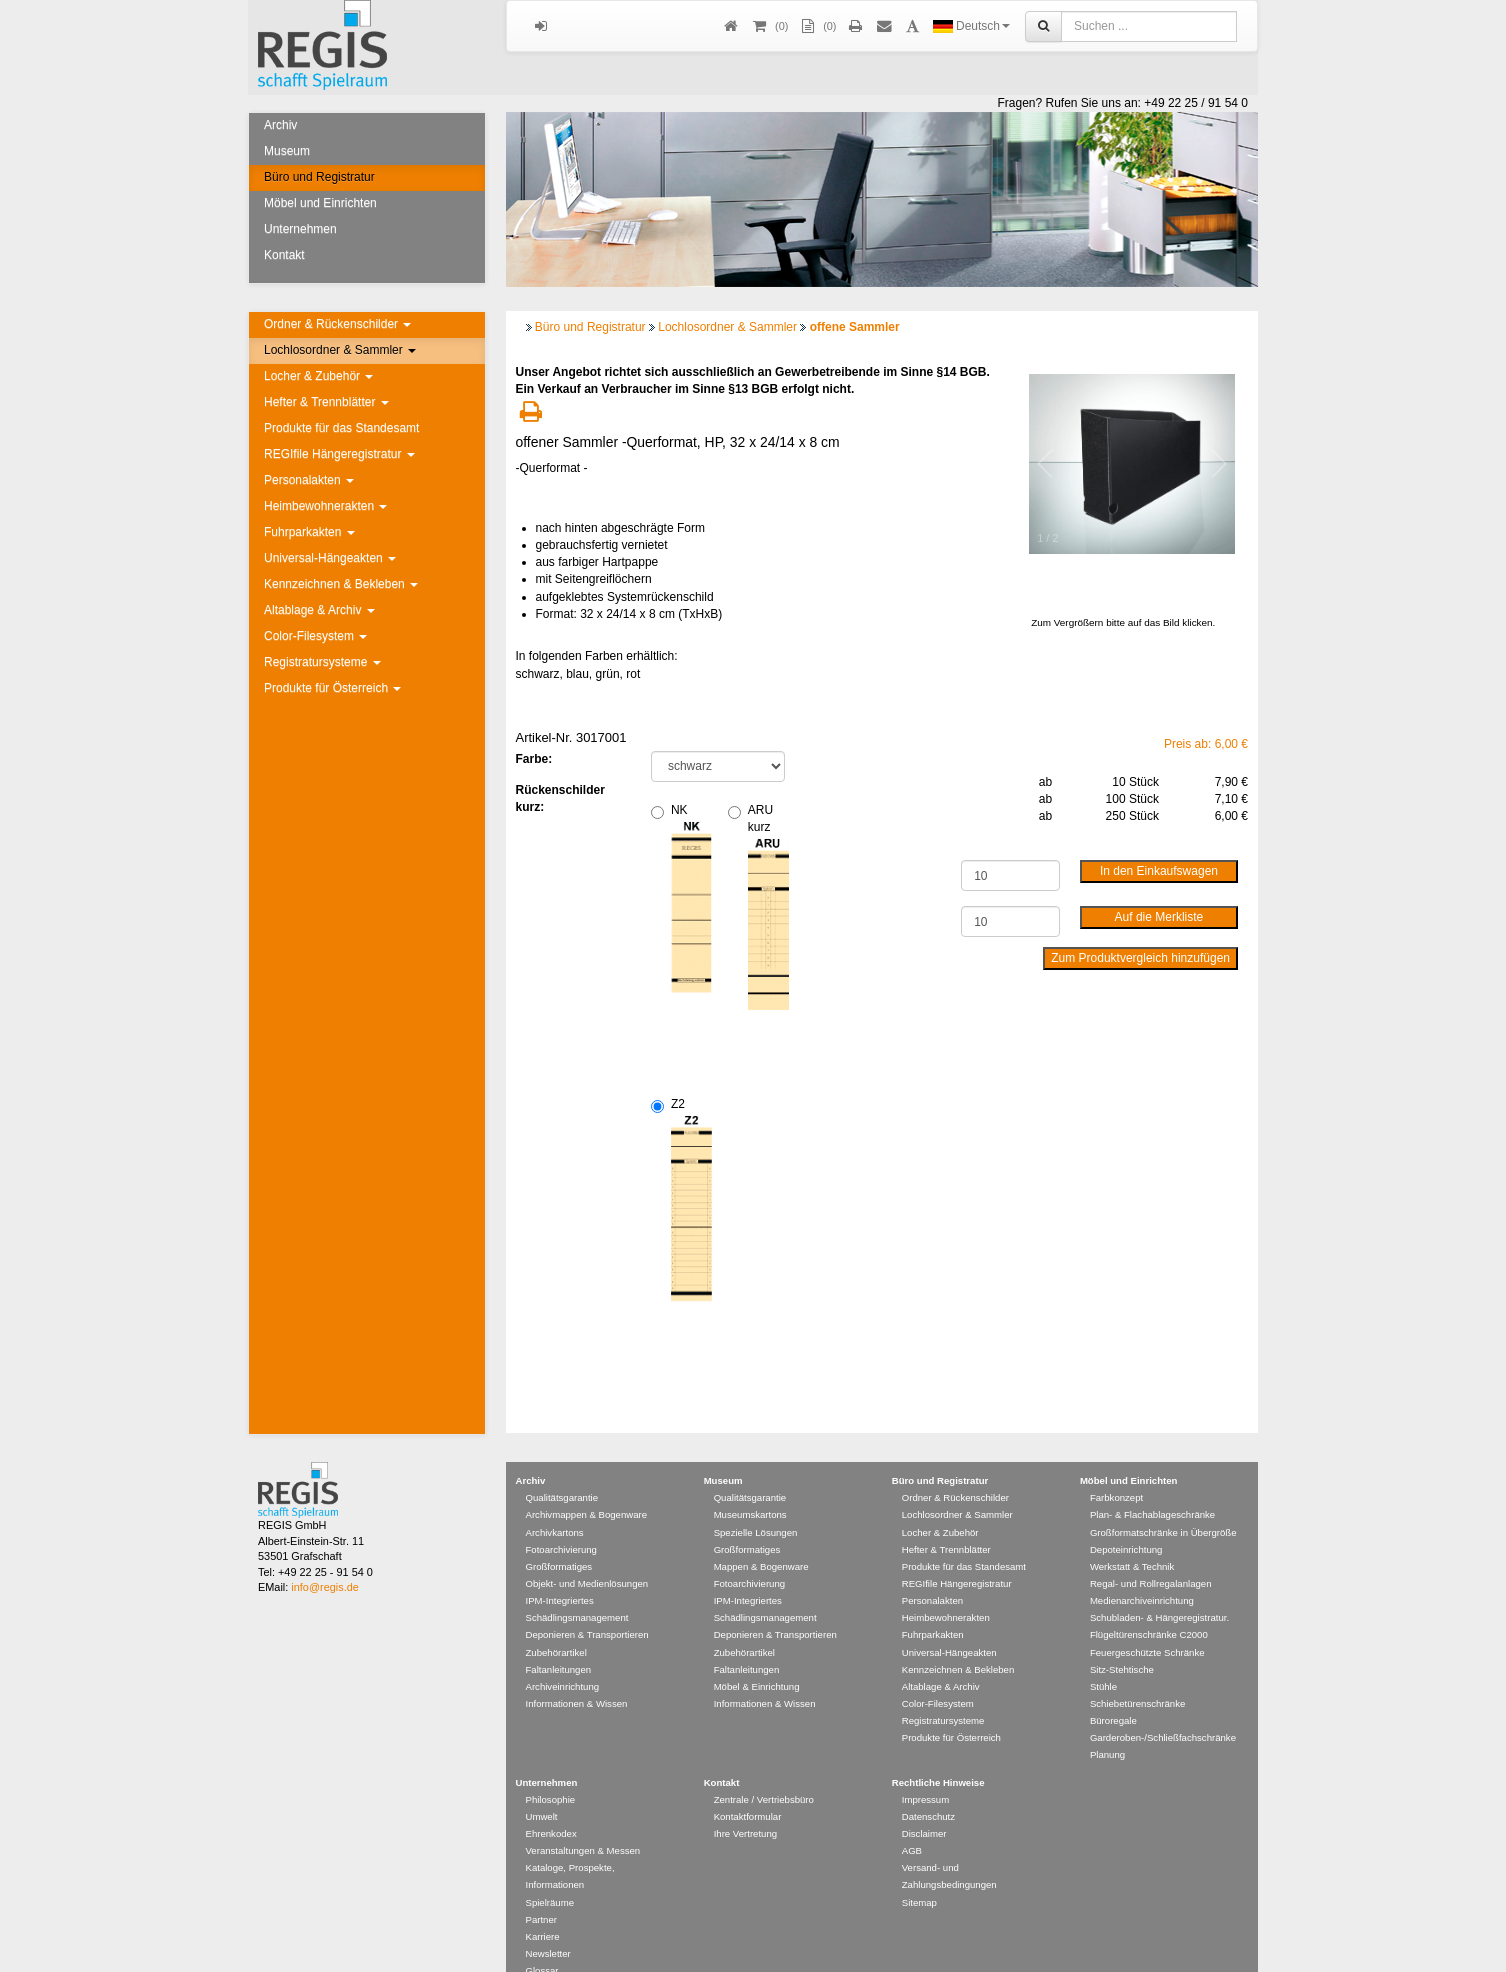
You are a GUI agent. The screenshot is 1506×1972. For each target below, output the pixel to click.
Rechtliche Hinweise (938, 1753)
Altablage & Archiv (319, 610)
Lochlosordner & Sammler (340, 350)
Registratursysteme (322, 662)
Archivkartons (555, 1503)
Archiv (280, 125)
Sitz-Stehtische (1122, 1640)
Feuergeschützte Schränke (1147, 1623)
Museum (287, 151)
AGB (912, 1821)
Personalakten (309, 480)
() (769, 26)
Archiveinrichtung (563, 1657)
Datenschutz (928, 1787)
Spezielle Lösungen (756, 1503)
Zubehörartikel (556, 1623)
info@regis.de (324, 1558)
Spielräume (550, 1873)
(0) (817, 26)
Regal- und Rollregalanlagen (1151, 1554)
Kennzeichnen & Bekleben (341, 584)
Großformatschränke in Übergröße (1163, 1503)
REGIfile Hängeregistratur (339, 454)
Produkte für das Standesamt (341, 428)
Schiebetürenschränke (1137, 1674)
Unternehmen (300, 229)
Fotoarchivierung (561, 1520)
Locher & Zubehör (318, 376)
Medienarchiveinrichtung (1142, 1571)
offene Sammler (855, 327)
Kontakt (284, 255)
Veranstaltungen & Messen (583, 1821)
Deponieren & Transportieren (587, 1605)
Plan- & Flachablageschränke (1152, 1485)
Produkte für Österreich (332, 688)
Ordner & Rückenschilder (337, 324)
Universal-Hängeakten (330, 558)
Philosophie (551, 1770)
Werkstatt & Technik (1132, 1537)
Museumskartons (750, 1485)
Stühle (1103, 1657)
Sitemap (919, 1873)
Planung (1107, 1725)
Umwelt (542, 1787)
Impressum (925, 1770)
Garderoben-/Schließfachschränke (1163, 1708)
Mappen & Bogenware (761, 1537)
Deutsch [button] (971, 26)
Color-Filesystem (315, 636)
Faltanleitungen (559, 1640)
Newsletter (548, 1924)
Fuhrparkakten (309, 532)
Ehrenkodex (551, 1804)
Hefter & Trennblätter (326, 402)
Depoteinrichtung (1126, 1520)
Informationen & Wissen (577, 1674)
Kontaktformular (748, 1787)
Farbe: (534, 759)
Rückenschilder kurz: (560, 798)
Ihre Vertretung (745, 1804)
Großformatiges (559, 1537)
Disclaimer (924, 1804)
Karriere (543, 1907)
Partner (541, 1890)
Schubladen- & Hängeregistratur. (1159, 1588)
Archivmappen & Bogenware (587, 1485)
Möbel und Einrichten (320, 203)
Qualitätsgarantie (562, 1468)
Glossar (542, 1941)
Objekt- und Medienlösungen (587, 1554)
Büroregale (1113, 1691)
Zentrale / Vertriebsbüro (764, 1770)
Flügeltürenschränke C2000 (1149, 1605)
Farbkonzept (1116, 1468)
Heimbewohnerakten (325, 506)
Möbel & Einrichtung (757, 1657)
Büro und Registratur (319, 177)
